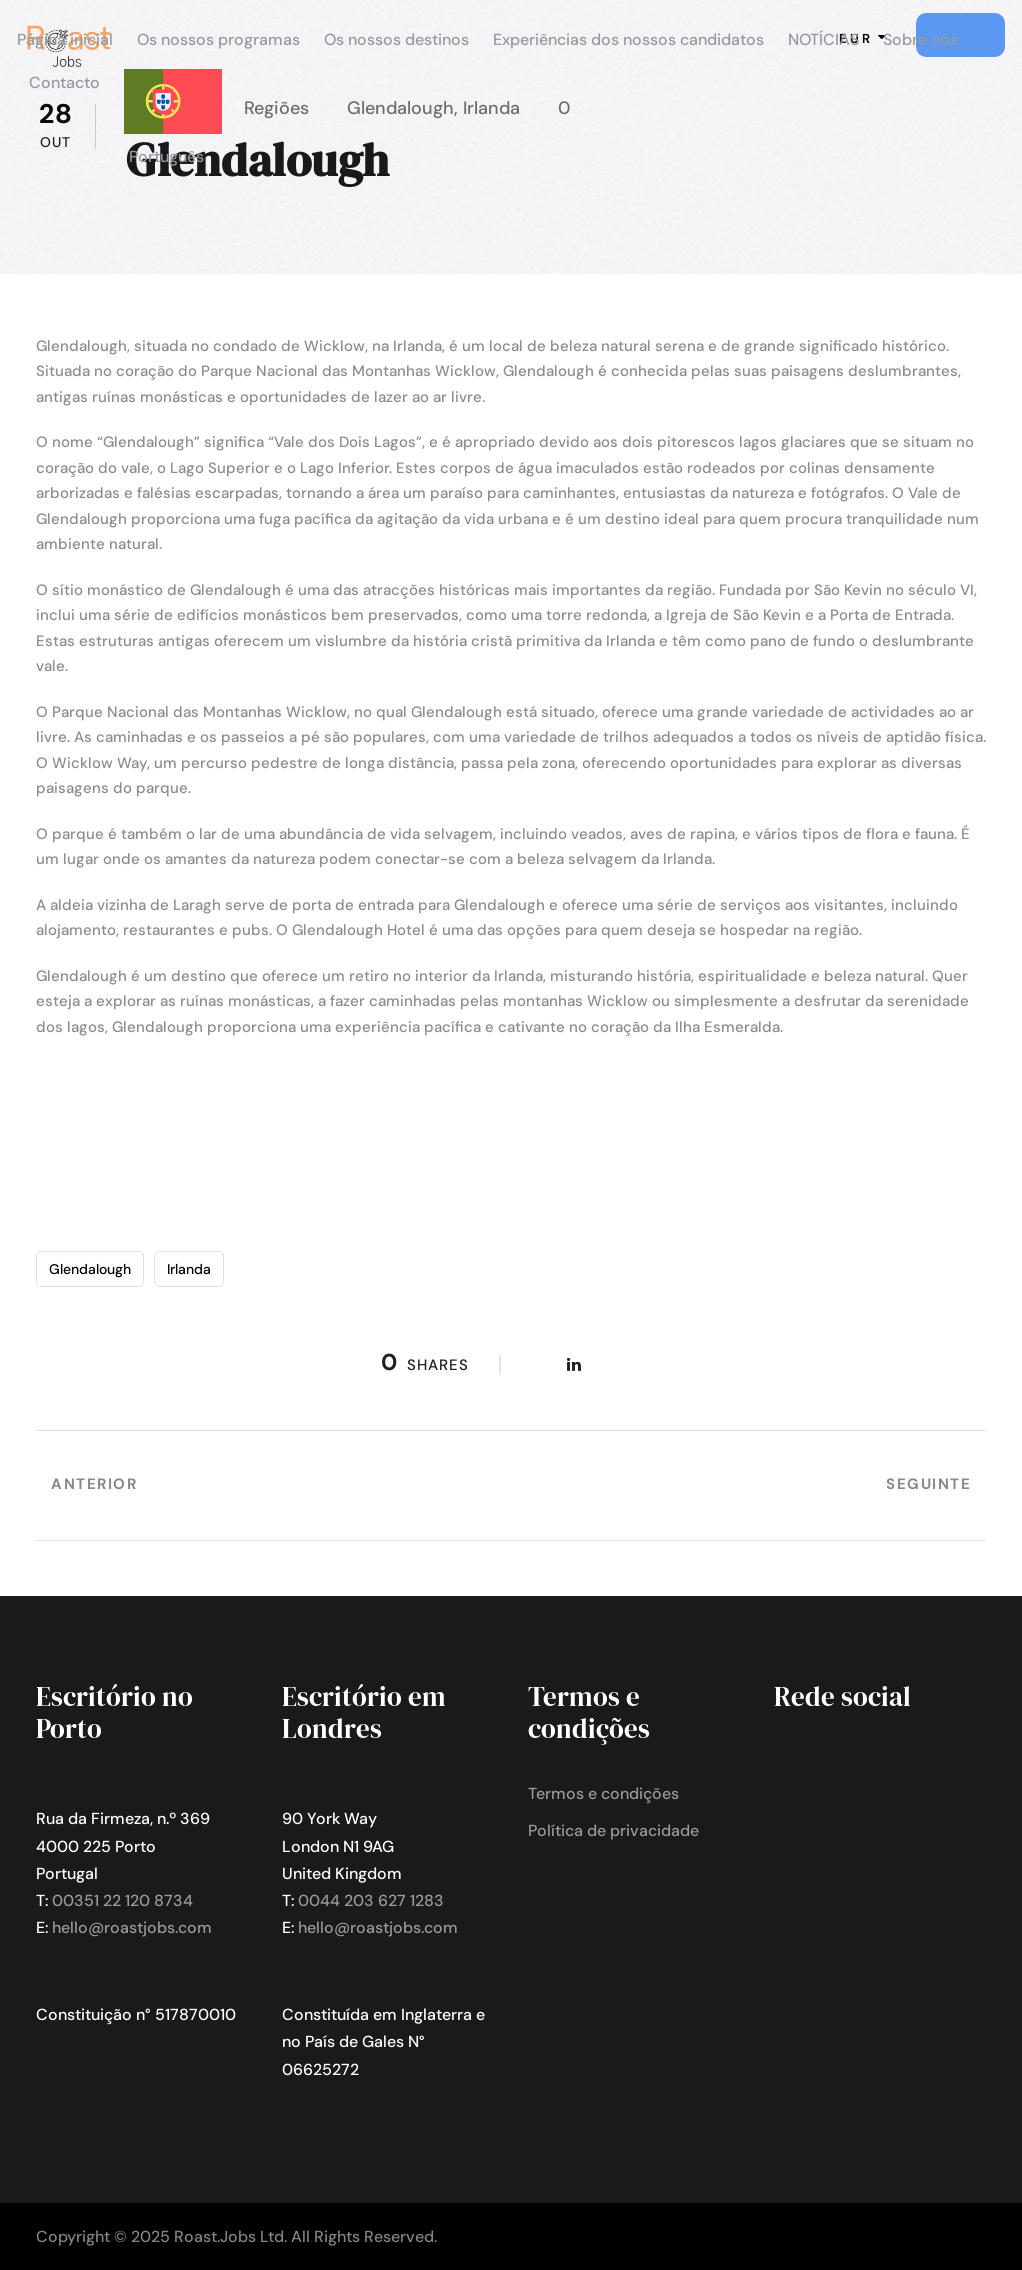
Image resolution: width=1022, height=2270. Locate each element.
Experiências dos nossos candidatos (628, 39)
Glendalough (90, 1269)
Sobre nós (920, 39)
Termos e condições (603, 1793)
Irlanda (189, 1269)
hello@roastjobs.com (132, 1927)
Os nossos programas (218, 39)
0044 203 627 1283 (371, 1900)
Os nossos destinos (396, 39)
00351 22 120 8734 (122, 1900)
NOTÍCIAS (823, 39)
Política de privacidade (613, 1830)
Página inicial (65, 39)
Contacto (64, 82)
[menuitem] (173, 127)
